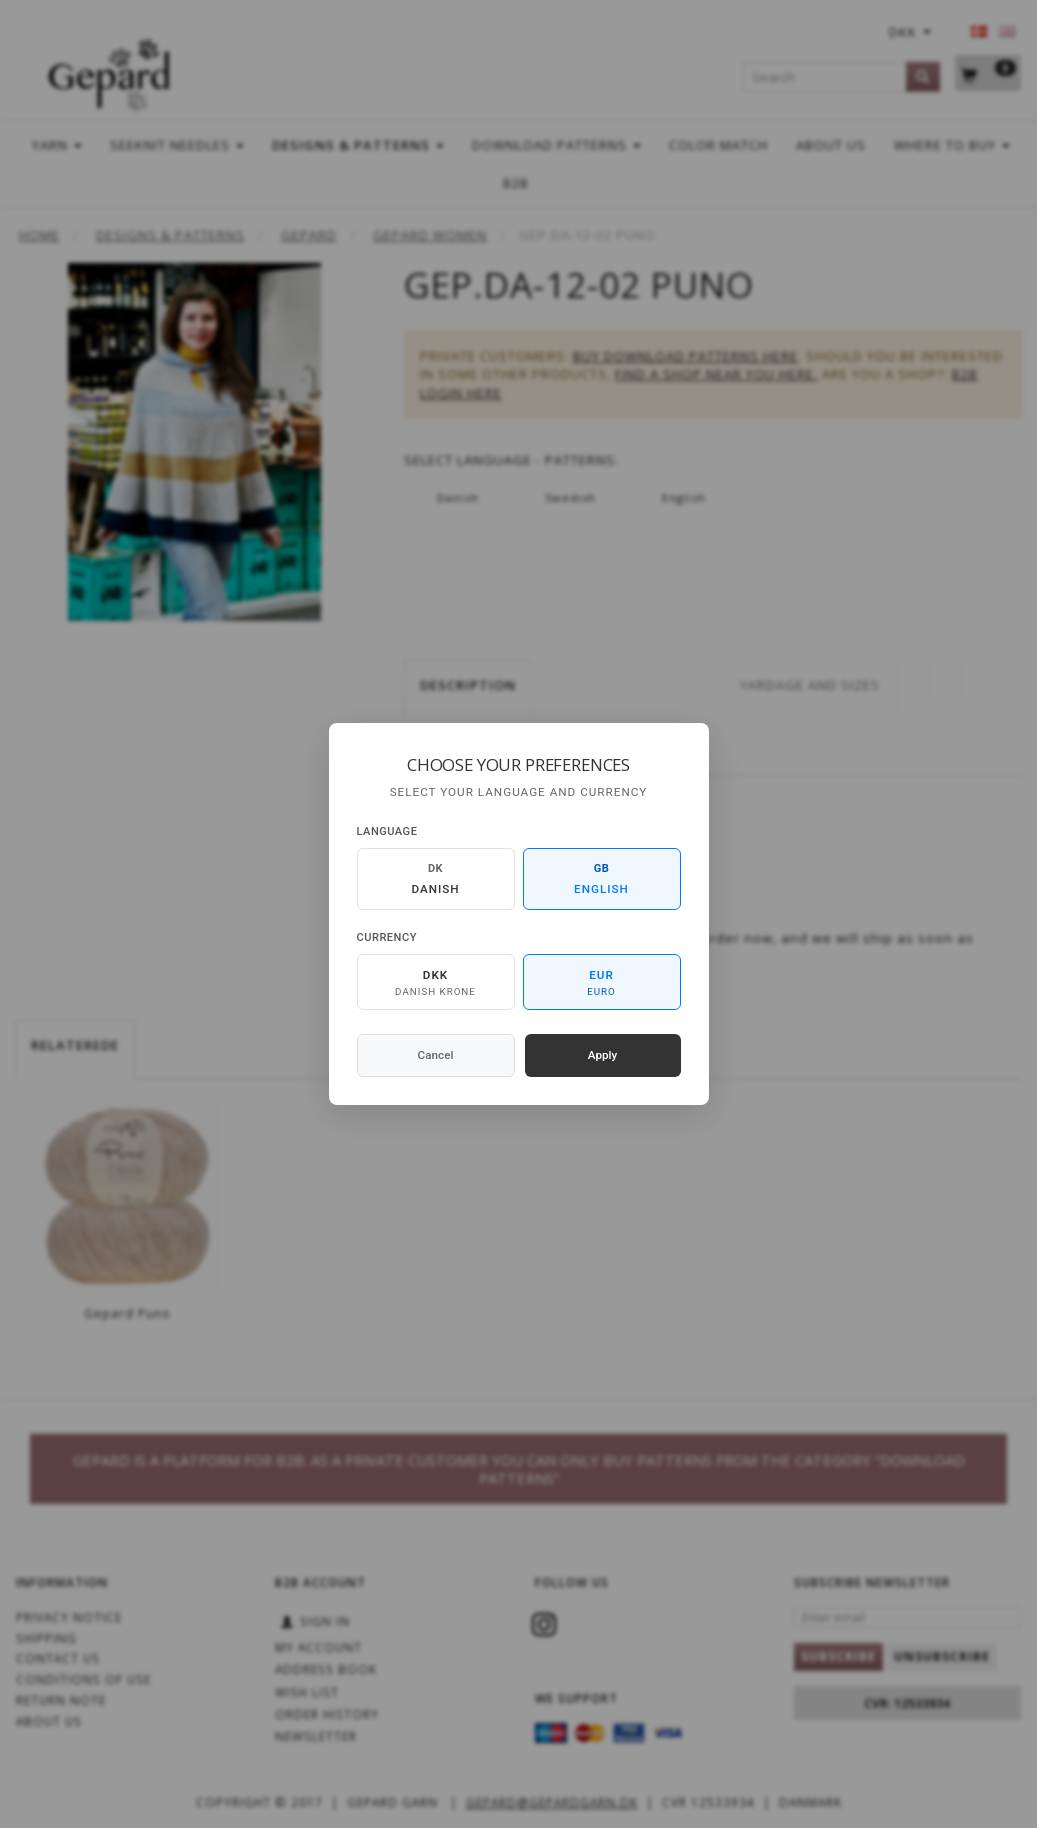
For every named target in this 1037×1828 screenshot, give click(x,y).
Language (387, 831)
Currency (387, 937)
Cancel (436, 1055)
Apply (603, 1055)
